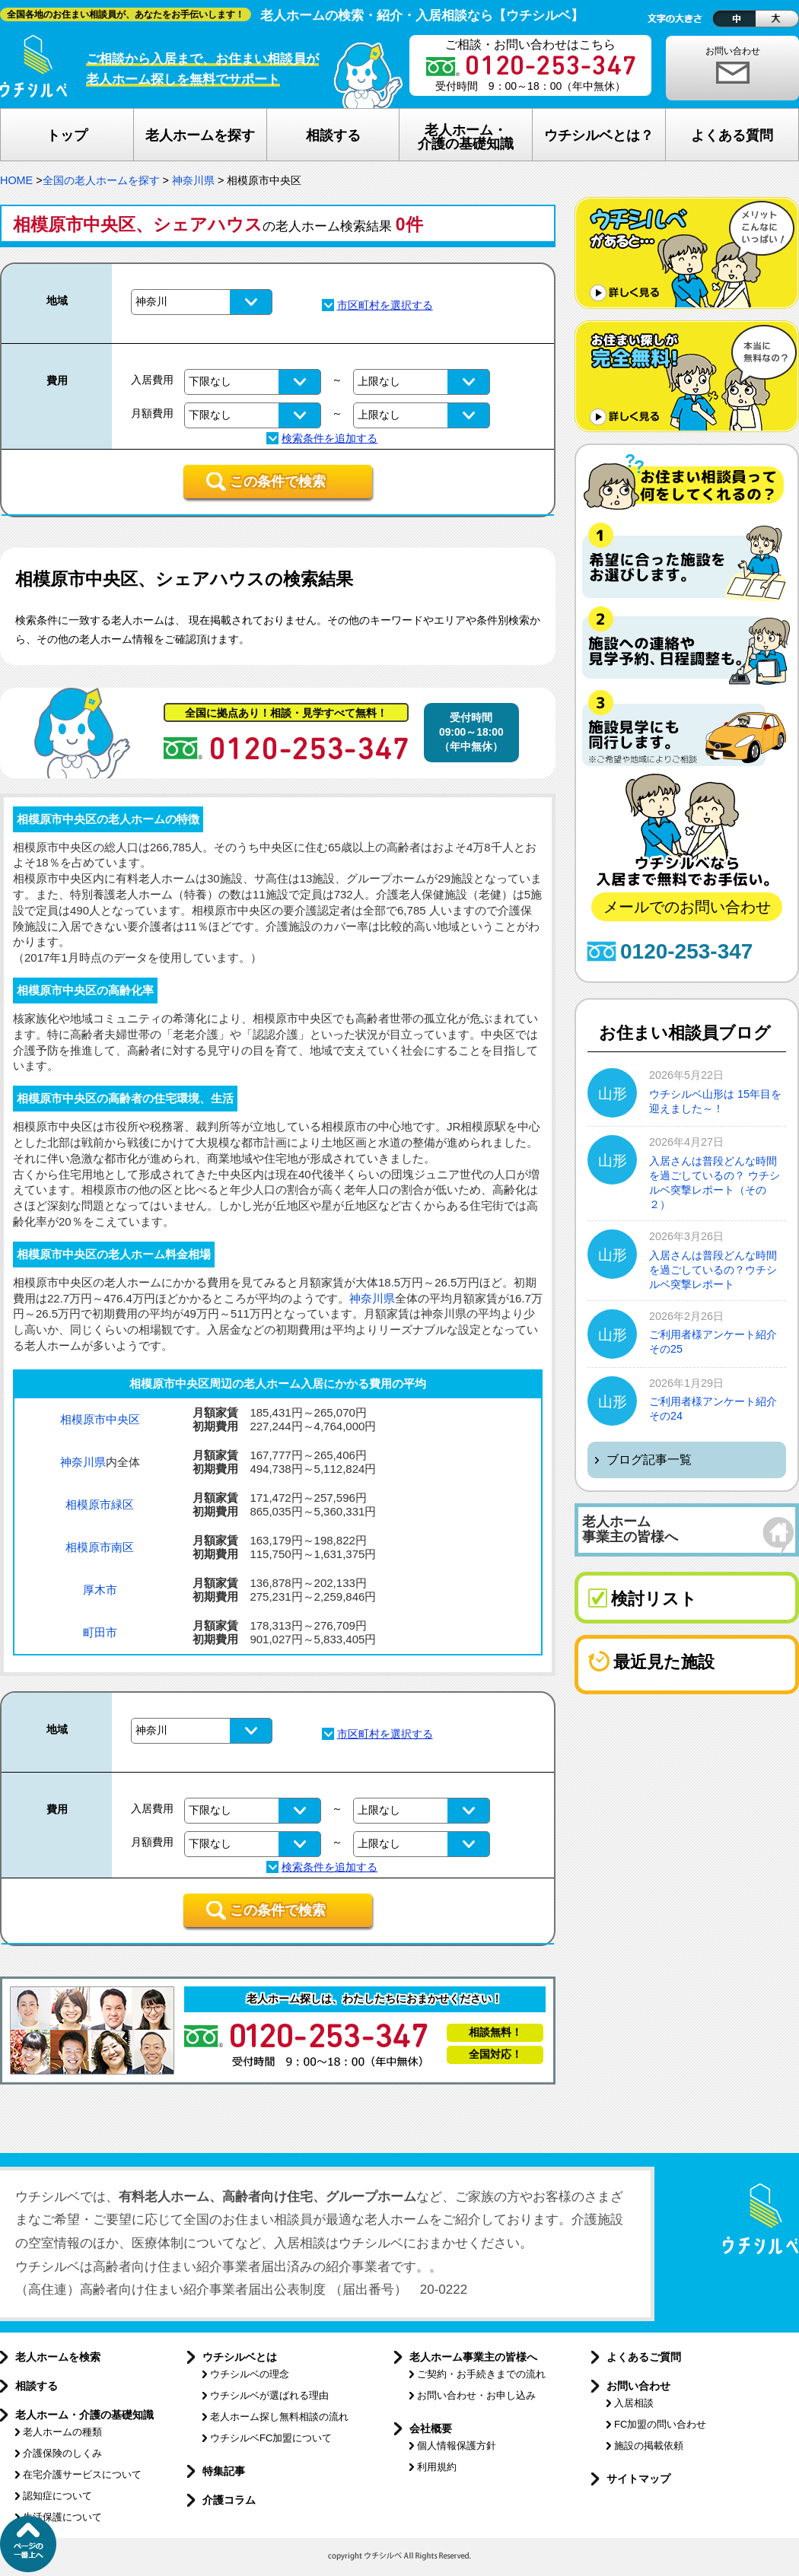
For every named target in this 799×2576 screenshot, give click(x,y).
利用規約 (437, 2467)
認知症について (57, 2495)
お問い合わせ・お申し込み (476, 2395)
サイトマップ (638, 2479)
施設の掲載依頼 (648, 2445)
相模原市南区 (99, 1547)
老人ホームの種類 (62, 2432)
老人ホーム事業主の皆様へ (473, 2357)
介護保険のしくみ (62, 2453)
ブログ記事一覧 (649, 1459)
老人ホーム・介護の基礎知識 (84, 2415)
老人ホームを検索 (57, 2357)
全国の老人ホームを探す (101, 180)
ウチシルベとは (239, 2357)
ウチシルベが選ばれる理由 (269, 2395)
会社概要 (430, 2428)
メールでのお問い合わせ (687, 906)
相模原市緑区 (99, 1504)
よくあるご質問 (643, 2357)
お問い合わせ (732, 51)
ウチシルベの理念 (249, 2374)
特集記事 (223, 2471)
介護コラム (229, 2500)
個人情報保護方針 (456, 2445)
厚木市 (100, 1589)
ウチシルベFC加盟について (271, 2438)
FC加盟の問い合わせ (660, 2424)
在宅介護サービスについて (82, 2474)
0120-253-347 (686, 951)
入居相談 (634, 2403)
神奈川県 (193, 180)
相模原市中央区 (100, 1419)
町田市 (100, 1632)
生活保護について (62, 2517)
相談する (36, 2386)
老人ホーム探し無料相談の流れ (279, 2416)
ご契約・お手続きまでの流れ (481, 2374)
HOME (16, 180)
